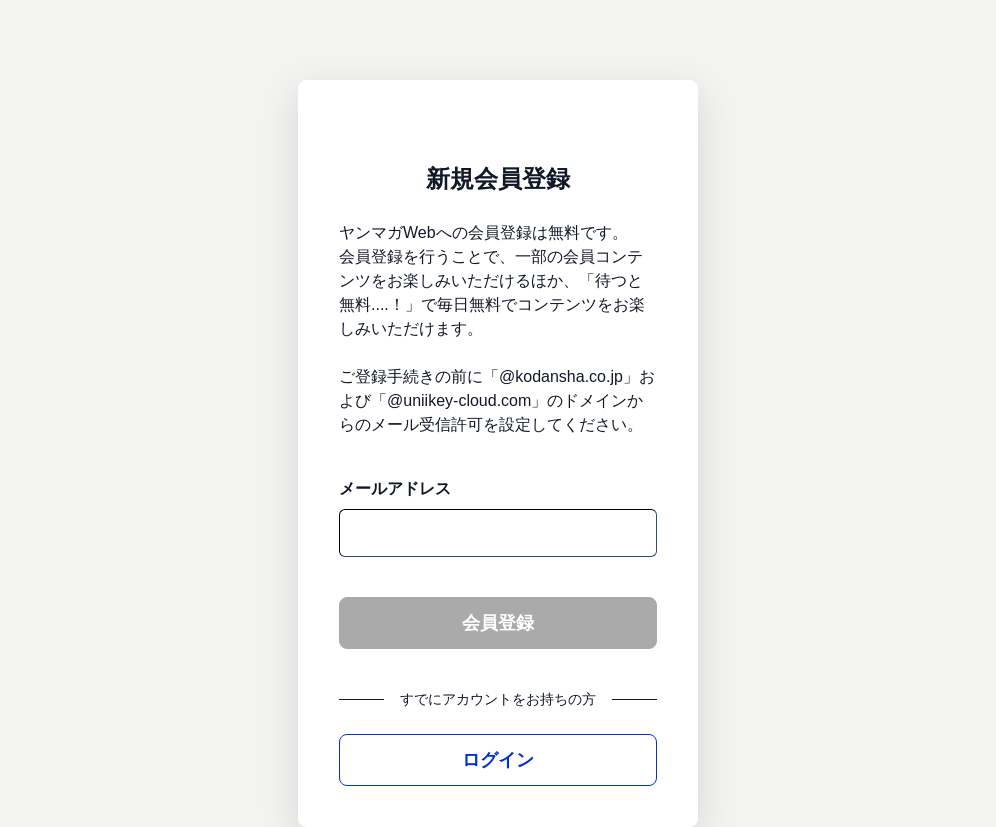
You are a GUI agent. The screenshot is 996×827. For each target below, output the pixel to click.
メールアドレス (395, 488)
